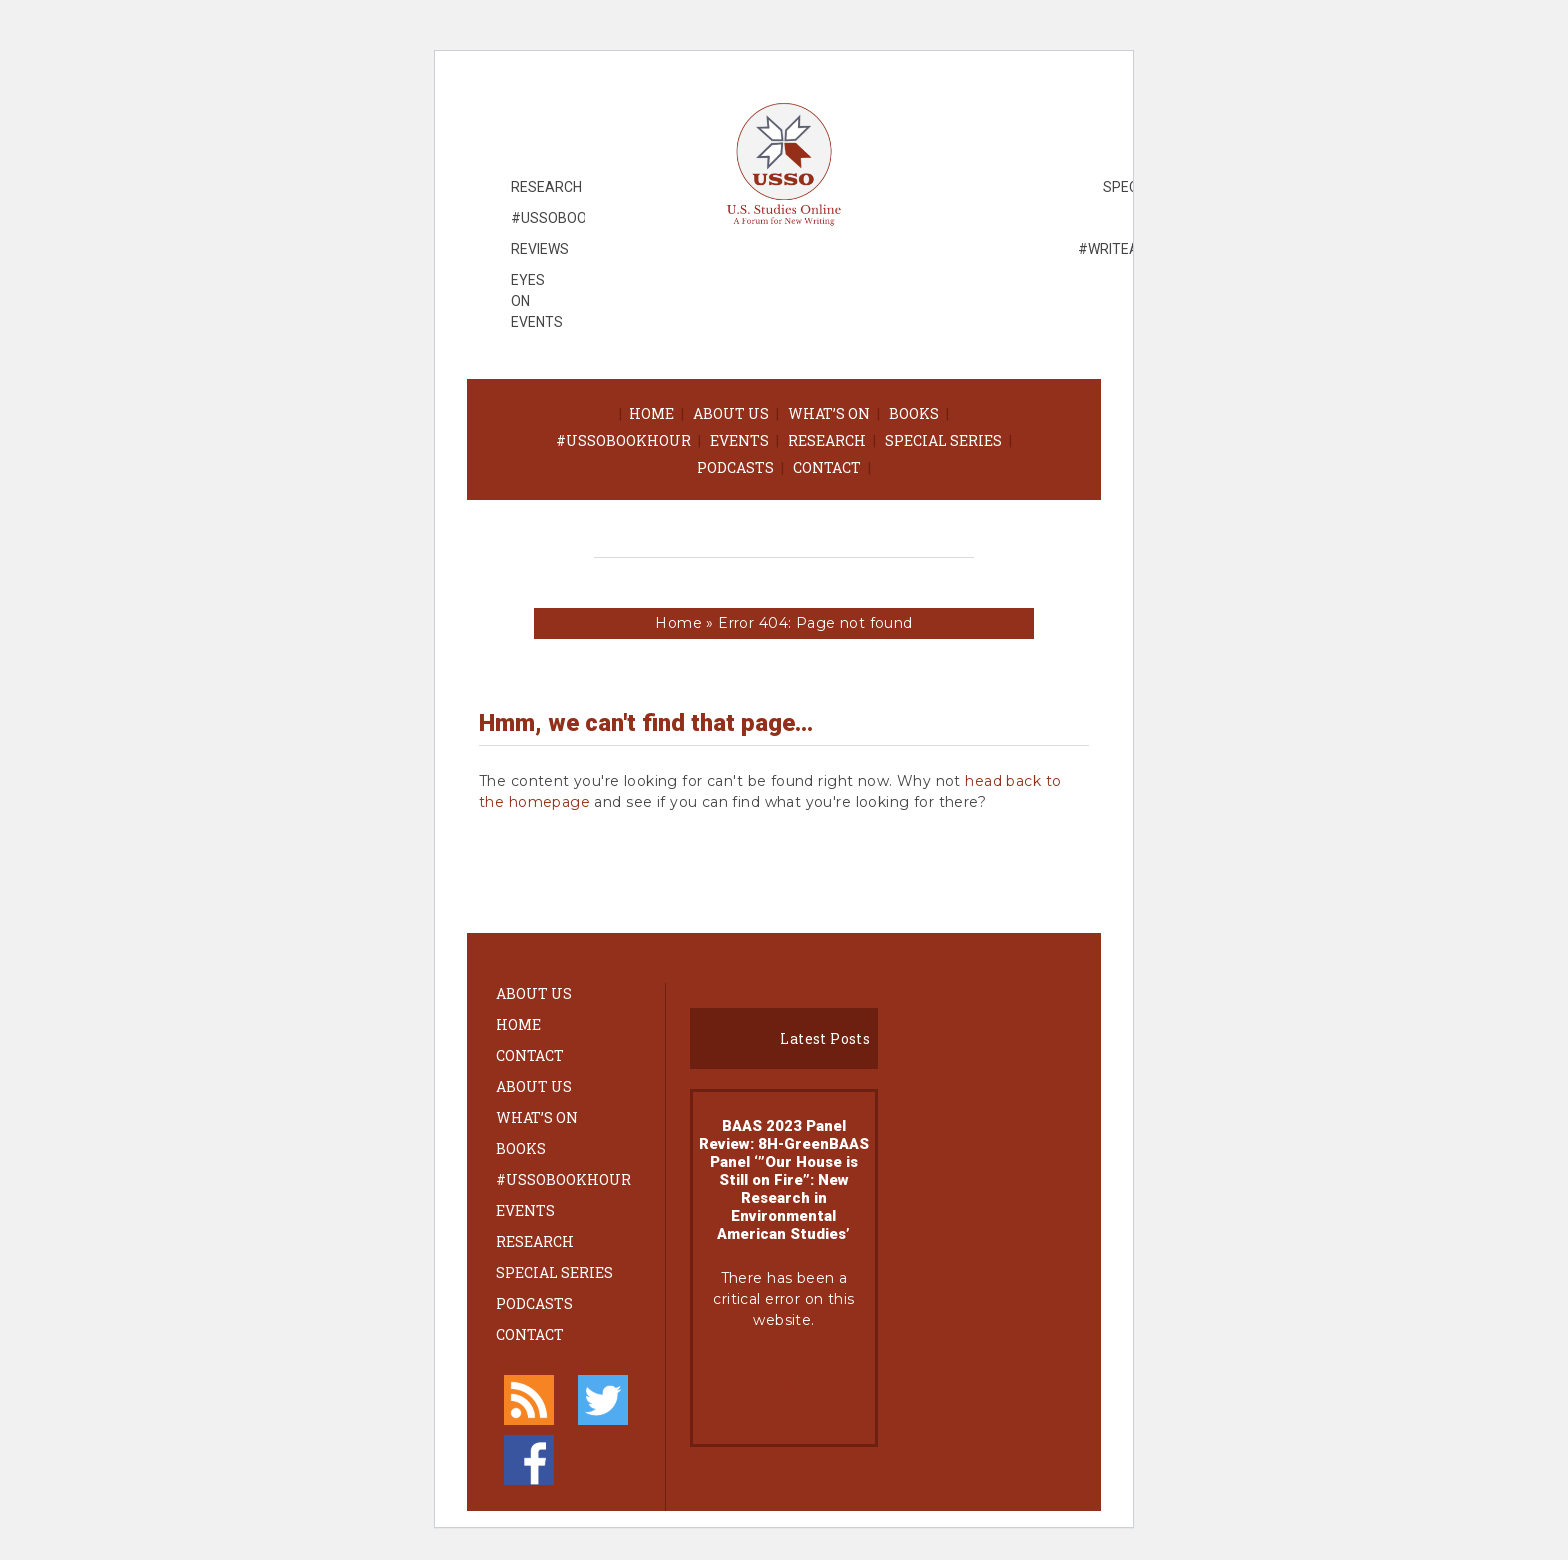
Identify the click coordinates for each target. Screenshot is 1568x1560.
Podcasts (735, 467)
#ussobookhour (623, 440)
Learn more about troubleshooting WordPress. (784, 1387)
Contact (827, 467)
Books (914, 413)
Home (651, 413)
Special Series (943, 440)
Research (827, 440)
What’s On (829, 413)
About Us (731, 413)
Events (739, 440)
